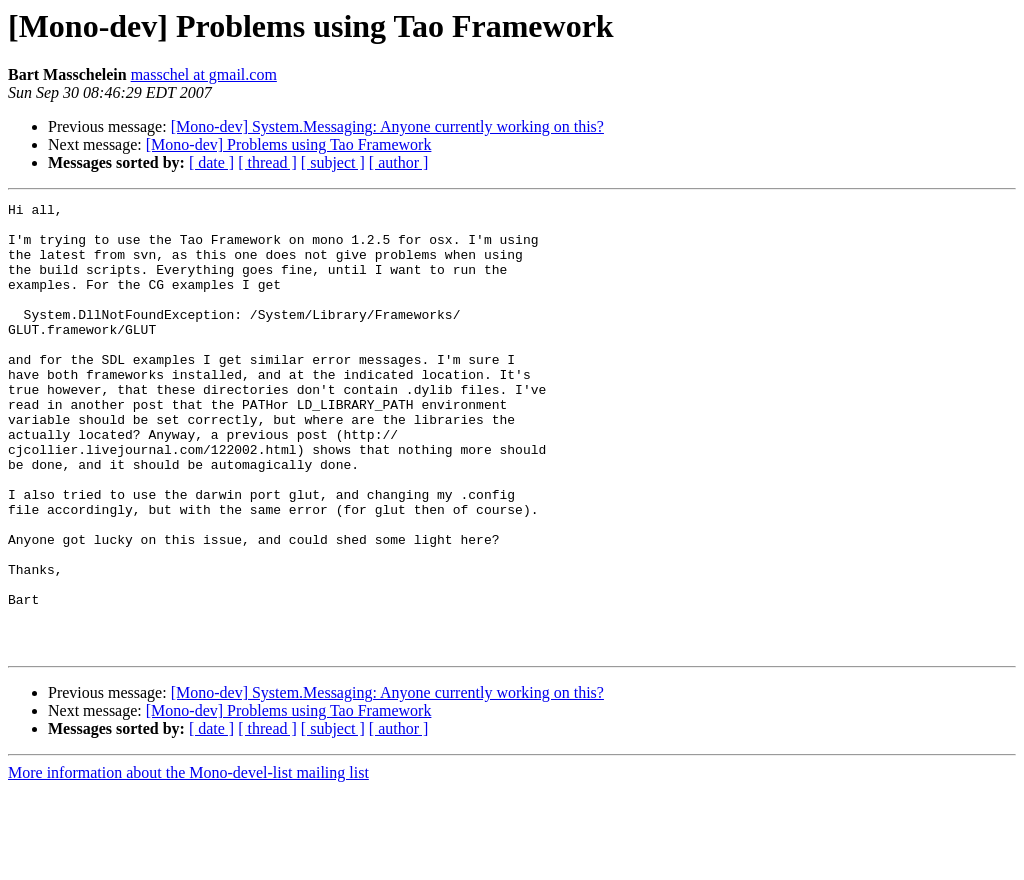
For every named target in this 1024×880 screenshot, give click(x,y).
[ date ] (211, 162)
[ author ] (399, 162)
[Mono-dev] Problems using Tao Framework (289, 144)
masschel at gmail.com (204, 74)
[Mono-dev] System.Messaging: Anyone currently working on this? (387, 126)
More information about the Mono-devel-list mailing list (188, 862)
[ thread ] (267, 162)
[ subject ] (333, 162)
